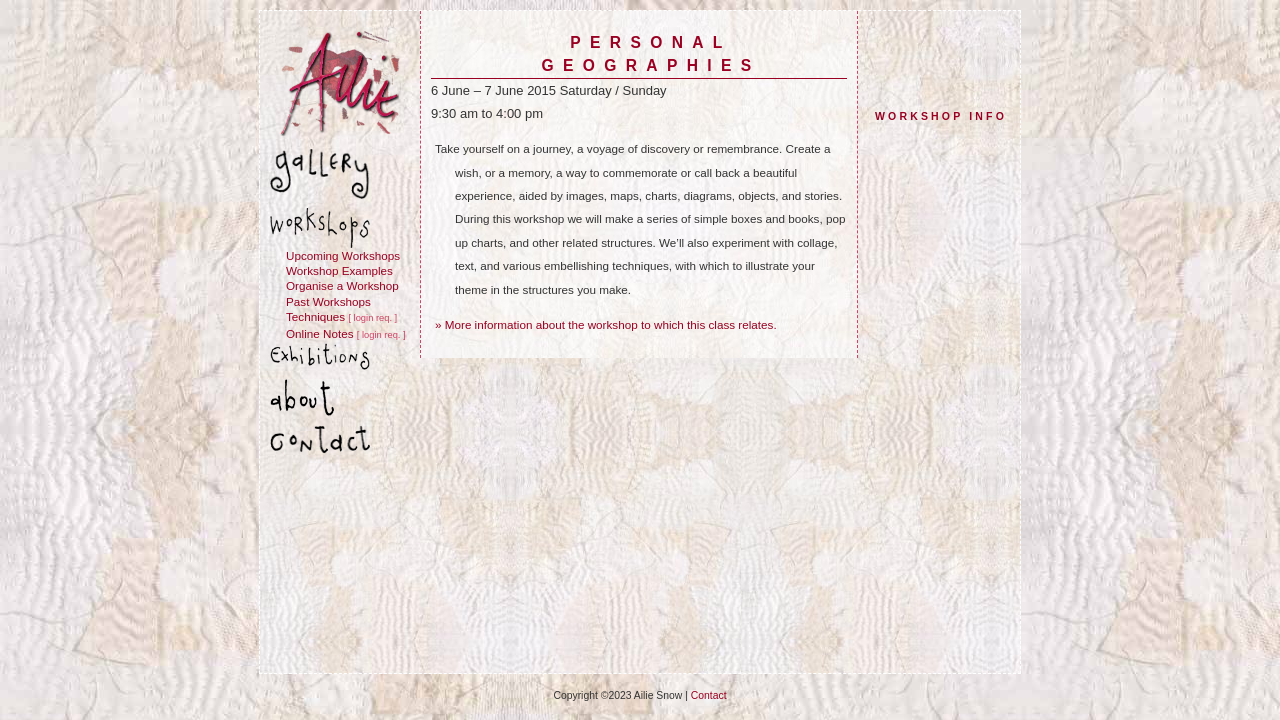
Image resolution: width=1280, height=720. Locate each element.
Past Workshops (328, 301)
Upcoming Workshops (343, 255)
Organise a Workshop (342, 285)
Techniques (315, 316)
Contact (709, 695)
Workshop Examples (339, 270)
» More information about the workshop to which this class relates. (606, 324)
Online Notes (320, 333)
